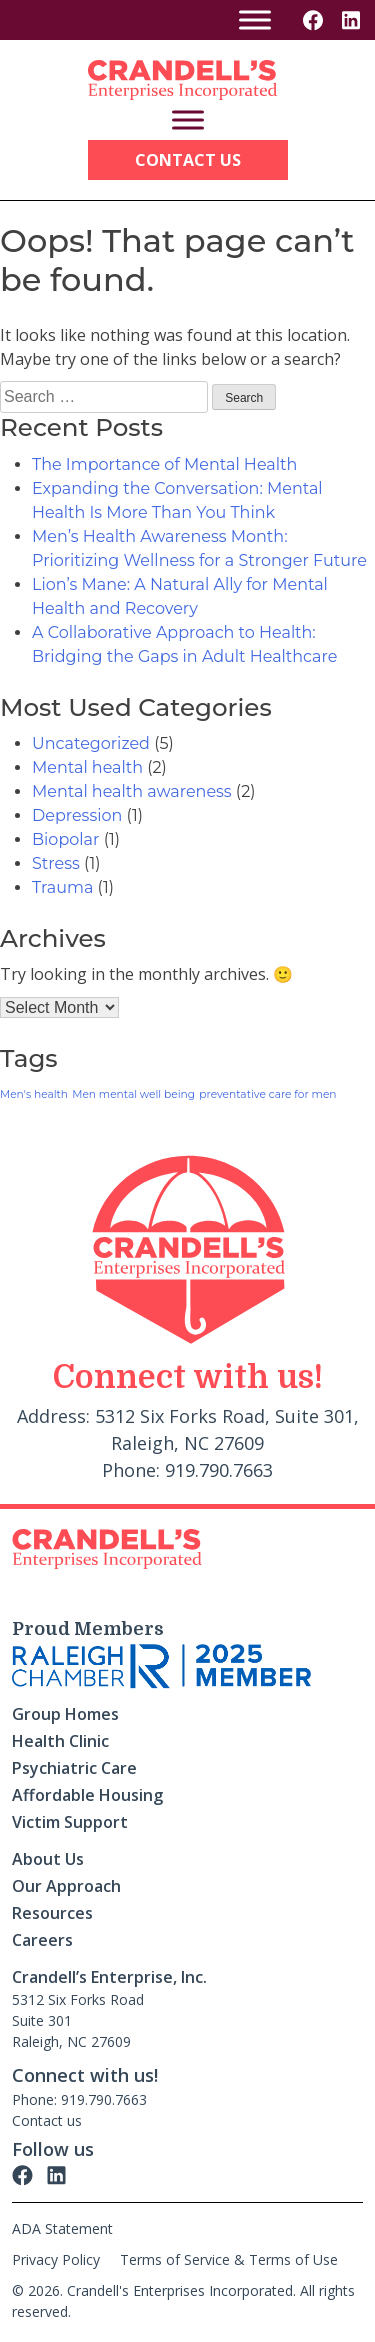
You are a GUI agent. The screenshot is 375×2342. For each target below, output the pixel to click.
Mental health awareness (132, 791)
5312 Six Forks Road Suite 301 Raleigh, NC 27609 (78, 2020)
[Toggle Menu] (255, 19)
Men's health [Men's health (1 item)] (34, 1094)
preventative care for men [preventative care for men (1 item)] (267, 1094)
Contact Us (188, 160)
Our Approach (66, 1886)
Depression (77, 815)
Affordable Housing (87, 1795)
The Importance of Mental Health (164, 464)
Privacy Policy (56, 2259)
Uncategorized (91, 743)
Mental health (87, 767)
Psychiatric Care (74, 1768)
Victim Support (70, 1822)
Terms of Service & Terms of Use (229, 2259)
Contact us (47, 2120)
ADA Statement (62, 2228)
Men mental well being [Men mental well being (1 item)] (133, 1094)
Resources (52, 1913)
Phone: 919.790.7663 (79, 2099)
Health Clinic (60, 1741)
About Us (48, 1859)
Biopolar (65, 839)
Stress (56, 863)
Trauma (62, 887)
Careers (42, 1940)
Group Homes (65, 1714)
